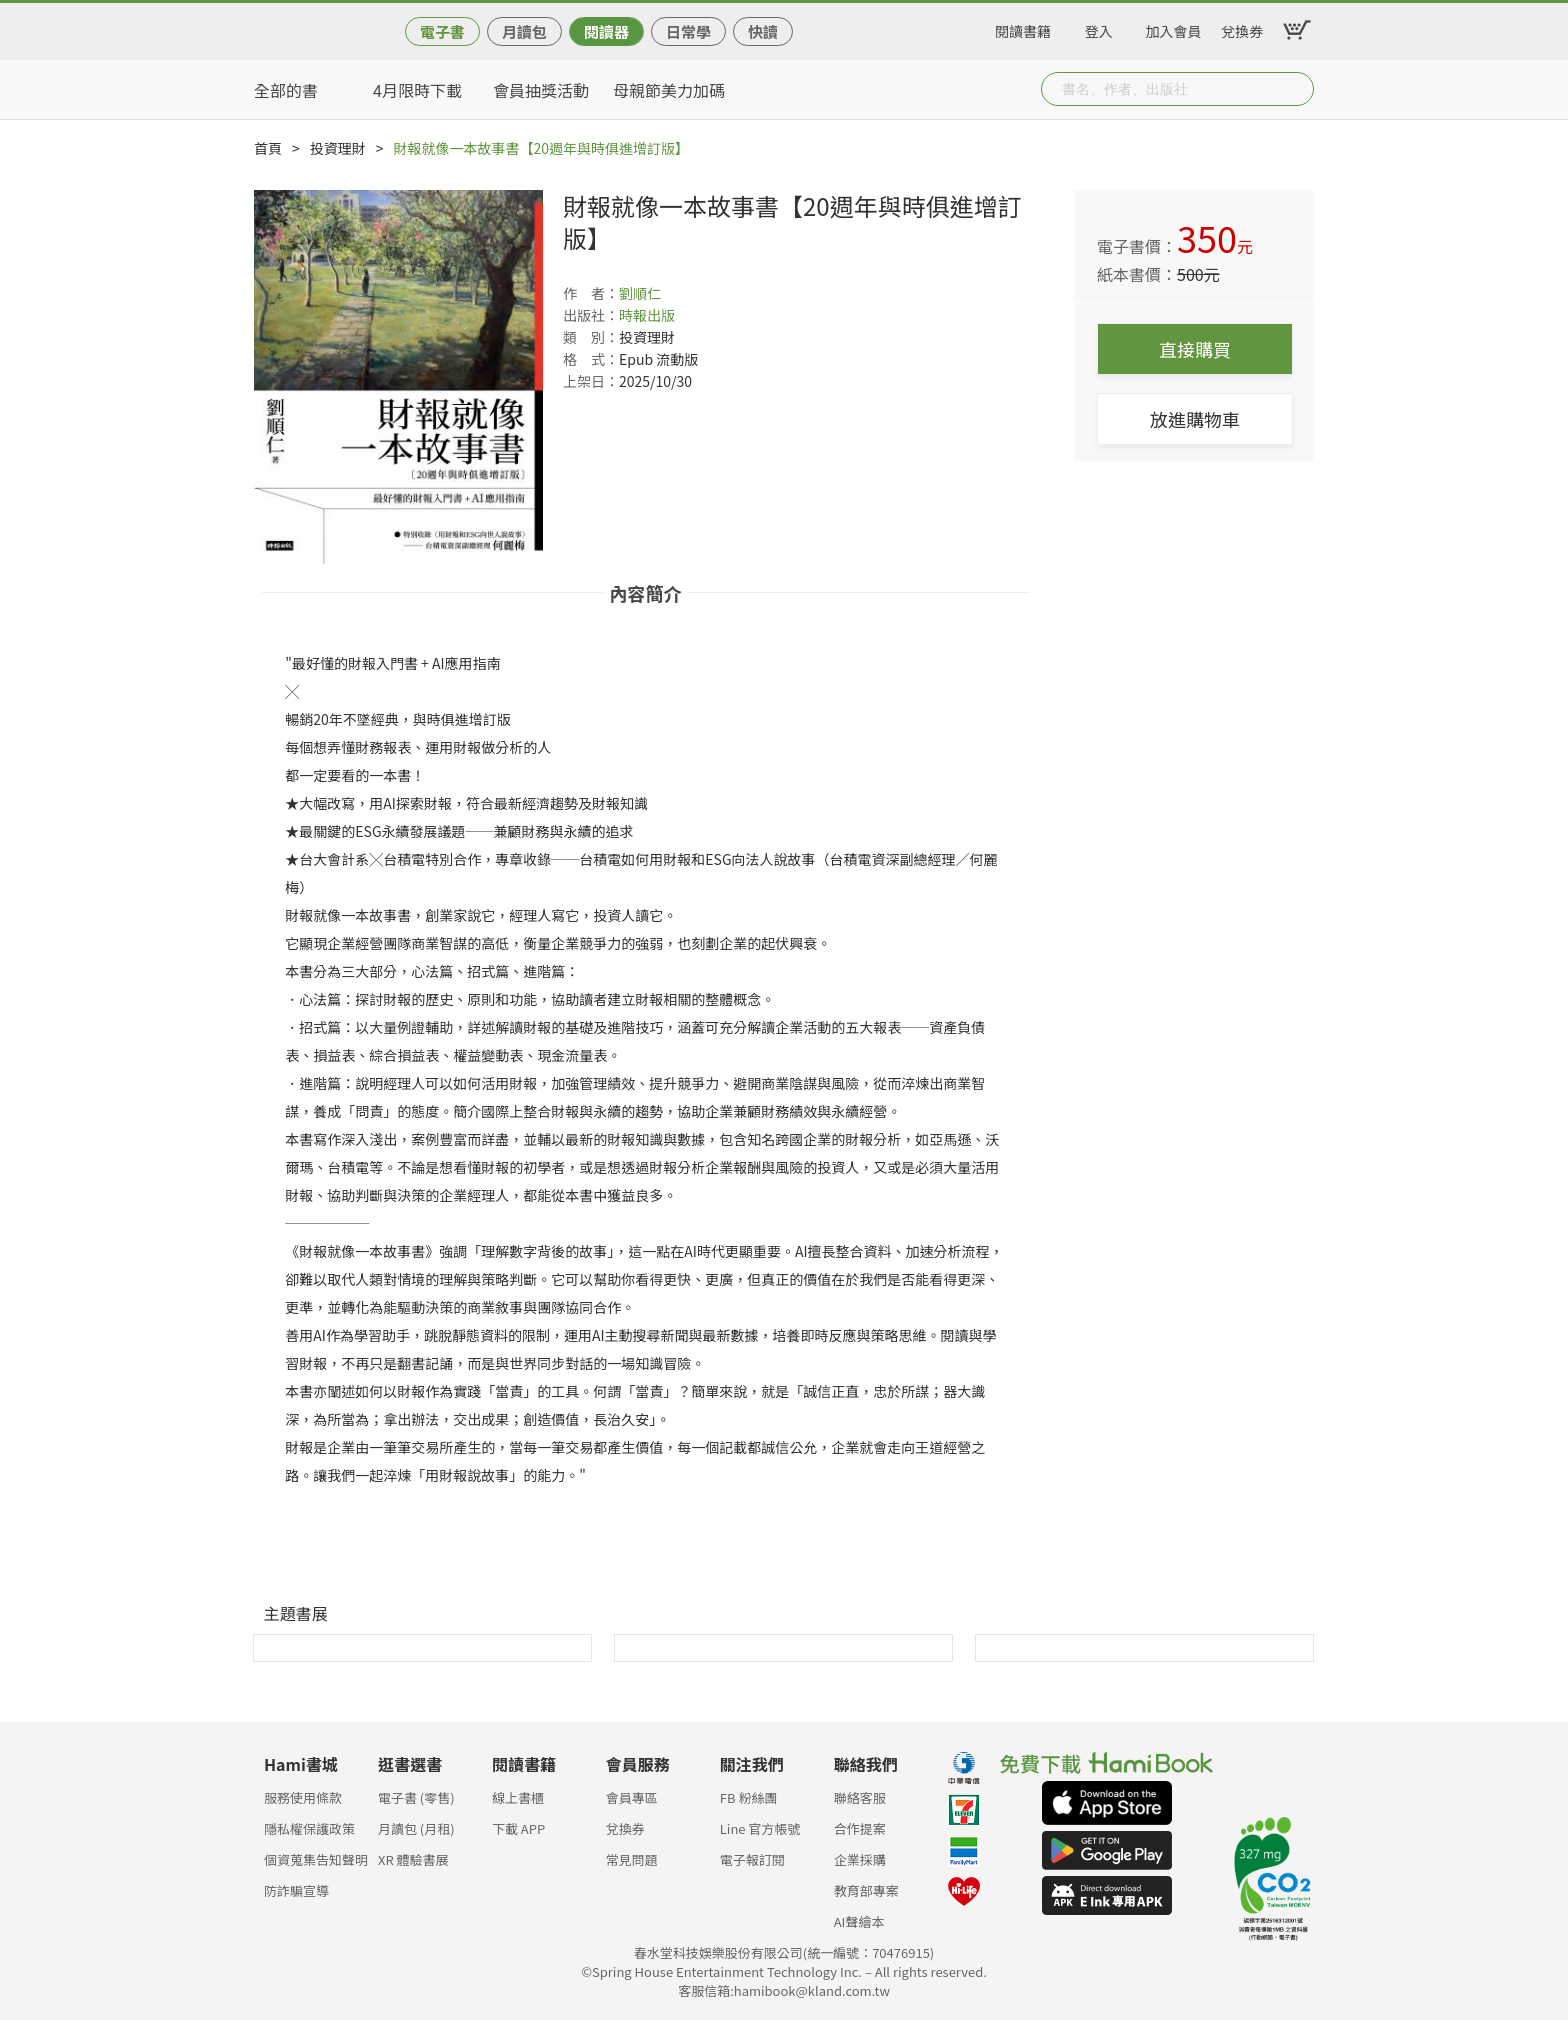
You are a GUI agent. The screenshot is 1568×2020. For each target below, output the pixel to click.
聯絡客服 (860, 1797)
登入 (1099, 28)
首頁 (268, 148)
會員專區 (632, 1797)
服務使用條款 (303, 1797)
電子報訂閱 (752, 1859)
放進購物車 (1195, 419)
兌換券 (1242, 28)
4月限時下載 (417, 90)
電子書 (442, 31)
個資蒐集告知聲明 (316, 1859)
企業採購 (860, 1859)
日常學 (688, 31)
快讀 (763, 31)
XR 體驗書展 (413, 1859)
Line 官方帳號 (760, 1828)
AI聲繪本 (859, 1921)
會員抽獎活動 (541, 90)
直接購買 (1195, 349)
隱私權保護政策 (309, 1828)
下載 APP (518, 1828)
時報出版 (647, 315)
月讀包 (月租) (416, 1828)
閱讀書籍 (1023, 28)
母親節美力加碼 (669, 90)
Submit (1297, 89)
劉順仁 (640, 293)
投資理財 (338, 148)
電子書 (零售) (416, 1797)
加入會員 (1174, 28)
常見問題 (632, 1859)
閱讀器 (606, 31)
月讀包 (524, 31)
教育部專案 (866, 1890)
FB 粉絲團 (749, 1797)
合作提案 (860, 1828)
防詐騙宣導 (296, 1890)
